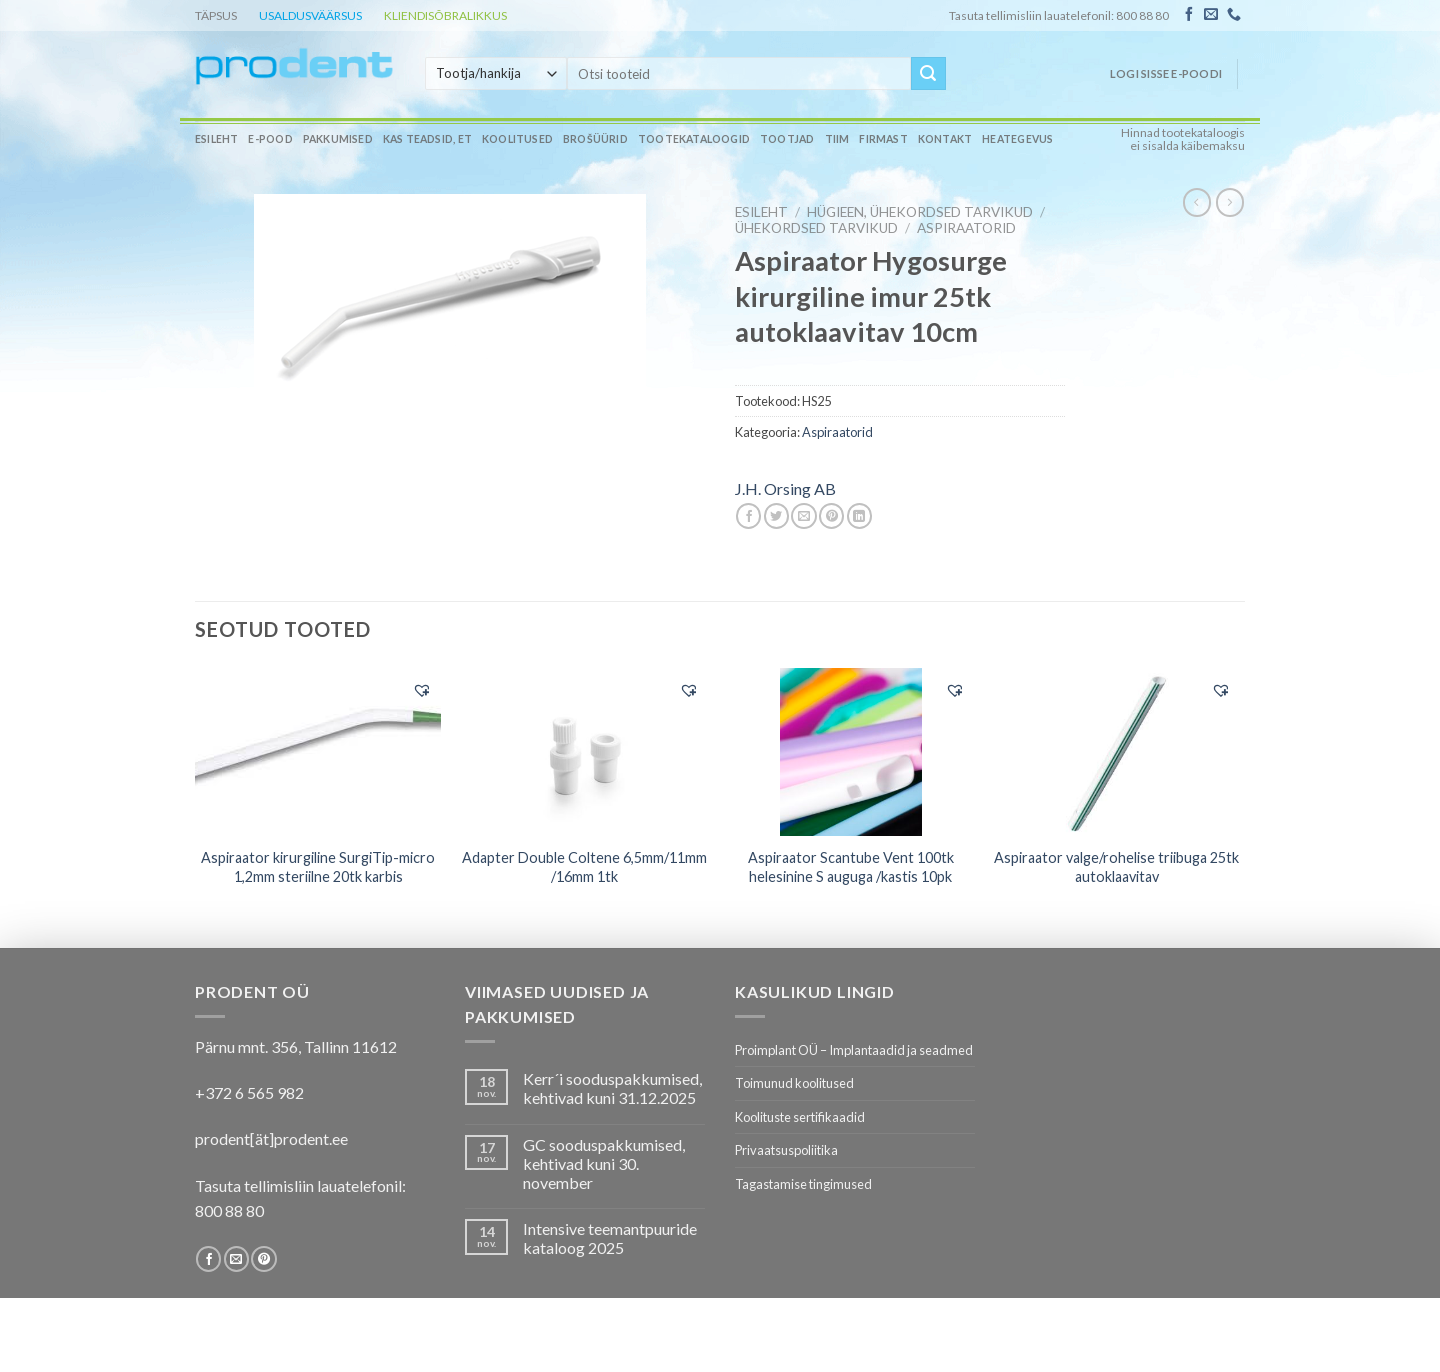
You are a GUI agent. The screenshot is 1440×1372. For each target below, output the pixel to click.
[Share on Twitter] (776, 516)
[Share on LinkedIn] (859, 516)
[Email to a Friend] (803, 516)
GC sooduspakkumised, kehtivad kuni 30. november (604, 1163)
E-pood (270, 139)
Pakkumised (338, 139)
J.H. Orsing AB (785, 488)
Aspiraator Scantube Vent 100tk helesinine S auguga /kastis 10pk (851, 867)
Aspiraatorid (966, 228)
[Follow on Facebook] (1189, 15)
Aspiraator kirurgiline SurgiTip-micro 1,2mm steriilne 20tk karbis (318, 867)
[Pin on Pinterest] (831, 516)
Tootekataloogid (694, 139)
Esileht (216, 139)
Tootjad (787, 139)
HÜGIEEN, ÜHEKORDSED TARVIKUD (920, 212)
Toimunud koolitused (794, 1083)
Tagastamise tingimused (803, 1184)
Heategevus (1017, 139)
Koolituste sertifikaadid (800, 1117)
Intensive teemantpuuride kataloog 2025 (610, 1238)
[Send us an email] (1211, 15)
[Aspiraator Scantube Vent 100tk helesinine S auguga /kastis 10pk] (850, 752)
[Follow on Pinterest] (263, 1259)
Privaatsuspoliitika (786, 1150)
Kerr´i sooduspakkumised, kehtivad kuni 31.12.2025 (612, 1088)
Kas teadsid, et (427, 139)
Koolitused (517, 139)
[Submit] (928, 74)
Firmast (883, 139)
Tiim (837, 139)
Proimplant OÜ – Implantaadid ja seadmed (854, 1050)
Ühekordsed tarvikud (816, 228)
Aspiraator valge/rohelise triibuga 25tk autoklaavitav (1116, 867)
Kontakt (945, 139)
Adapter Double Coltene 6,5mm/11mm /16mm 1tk (584, 867)
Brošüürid (595, 139)
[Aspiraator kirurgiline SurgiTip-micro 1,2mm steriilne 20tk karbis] (318, 751)
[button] (422, 690)
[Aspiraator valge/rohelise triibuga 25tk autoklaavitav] (1117, 752)
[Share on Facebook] (748, 516)
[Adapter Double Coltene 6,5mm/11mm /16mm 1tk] (584, 752)
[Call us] (1234, 15)
